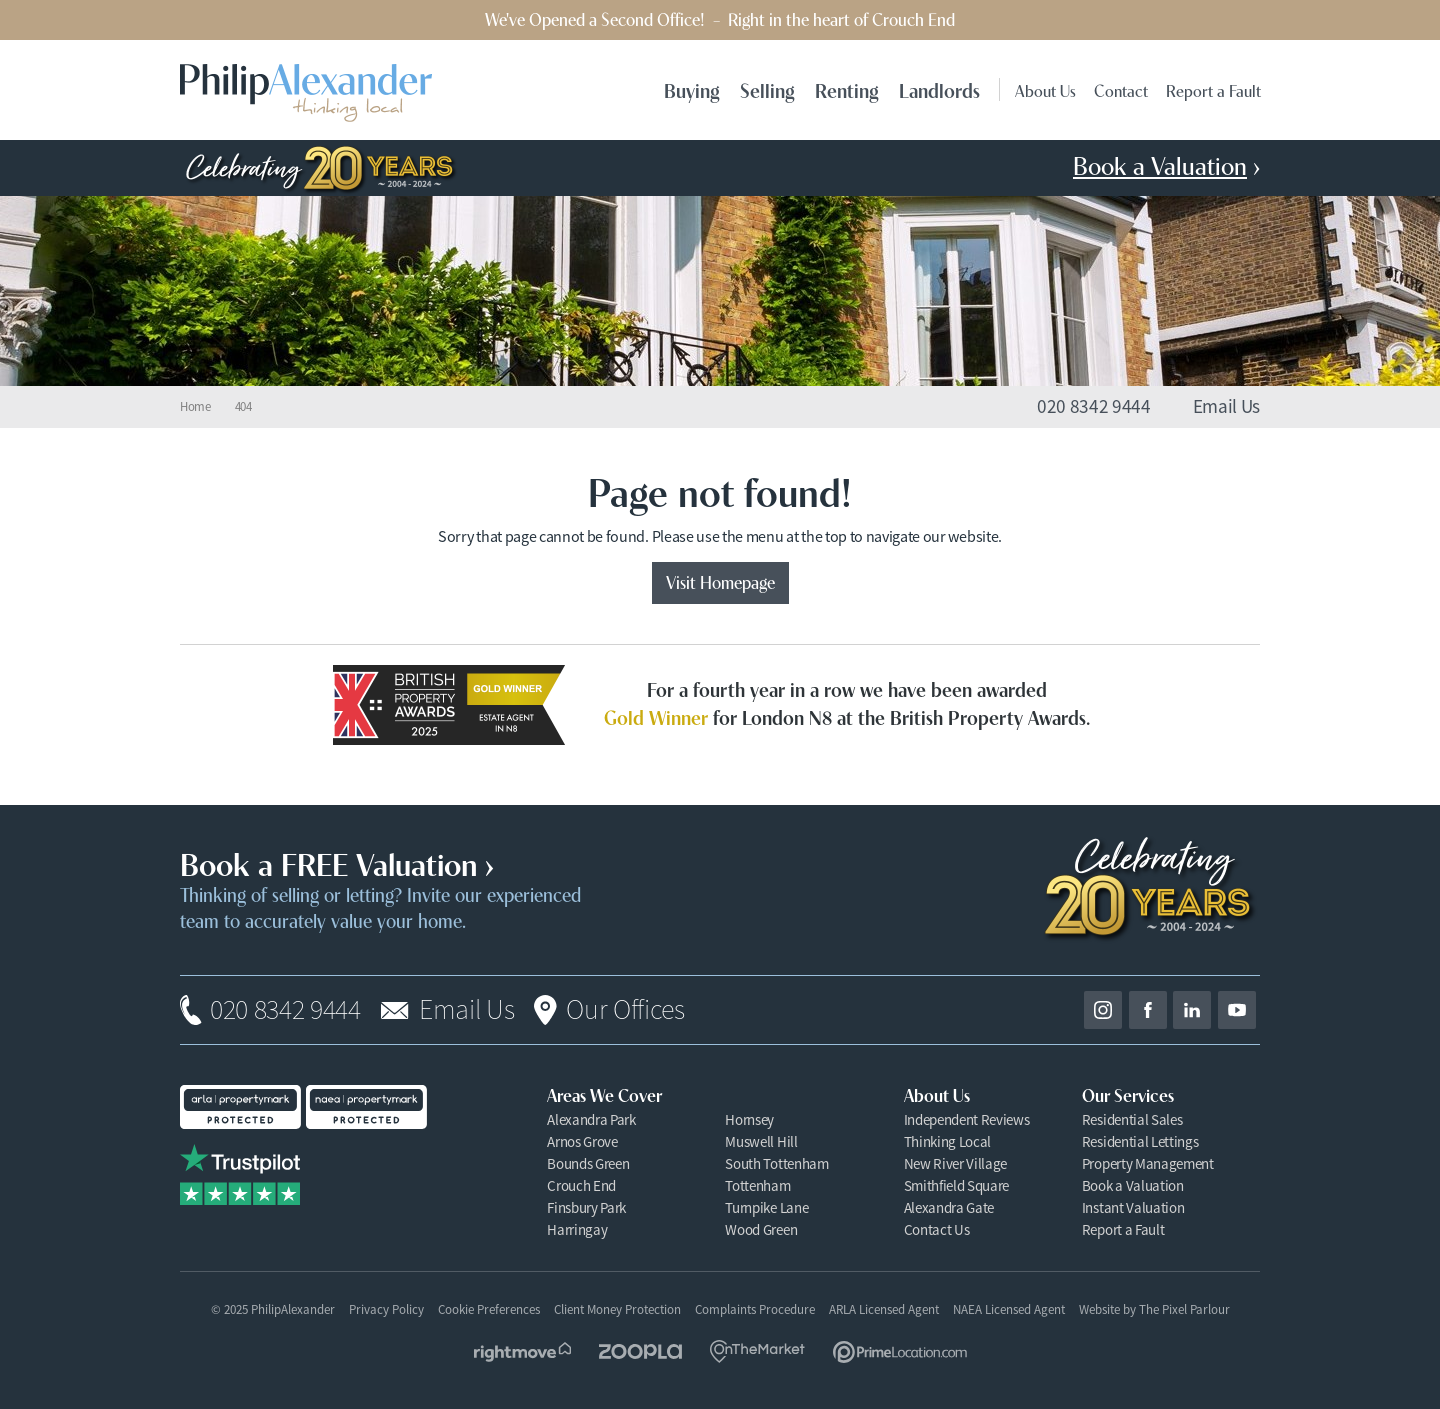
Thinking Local (948, 1141)
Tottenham (757, 1185)
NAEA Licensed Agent (1009, 1309)
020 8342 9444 (285, 1010)
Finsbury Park (586, 1207)
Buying (692, 89)
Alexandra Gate (949, 1207)
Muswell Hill (761, 1141)
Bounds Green (588, 1163)
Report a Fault (1213, 89)
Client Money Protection (617, 1309)
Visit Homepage (720, 581)
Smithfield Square (957, 1185)
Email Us (466, 1010)
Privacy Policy (386, 1309)
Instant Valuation (1133, 1207)
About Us (1045, 89)
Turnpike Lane (766, 1207)
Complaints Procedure (755, 1309)
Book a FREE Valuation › (337, 862)
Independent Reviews (967, 1119)
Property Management (1148, 1163)
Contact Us (937, 1229)
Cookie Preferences (489, 1310)
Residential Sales (1132, 1119)
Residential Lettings (1140, 1141)
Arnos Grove (582, 1141)
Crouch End (581, 1185)
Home (195, 407)
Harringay (577, 1229)
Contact (1121, 89)
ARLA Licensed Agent (884, 1309)
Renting (847, 89)
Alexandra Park (591, 1119)
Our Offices (625, 1010)
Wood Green (761, 1229)
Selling (767, 89)
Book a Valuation (1133, 1185)
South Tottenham (776, 1163)
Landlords (939, 89)
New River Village (956, 1163)
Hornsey (749, 1119)
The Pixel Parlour (1184, 1309)
